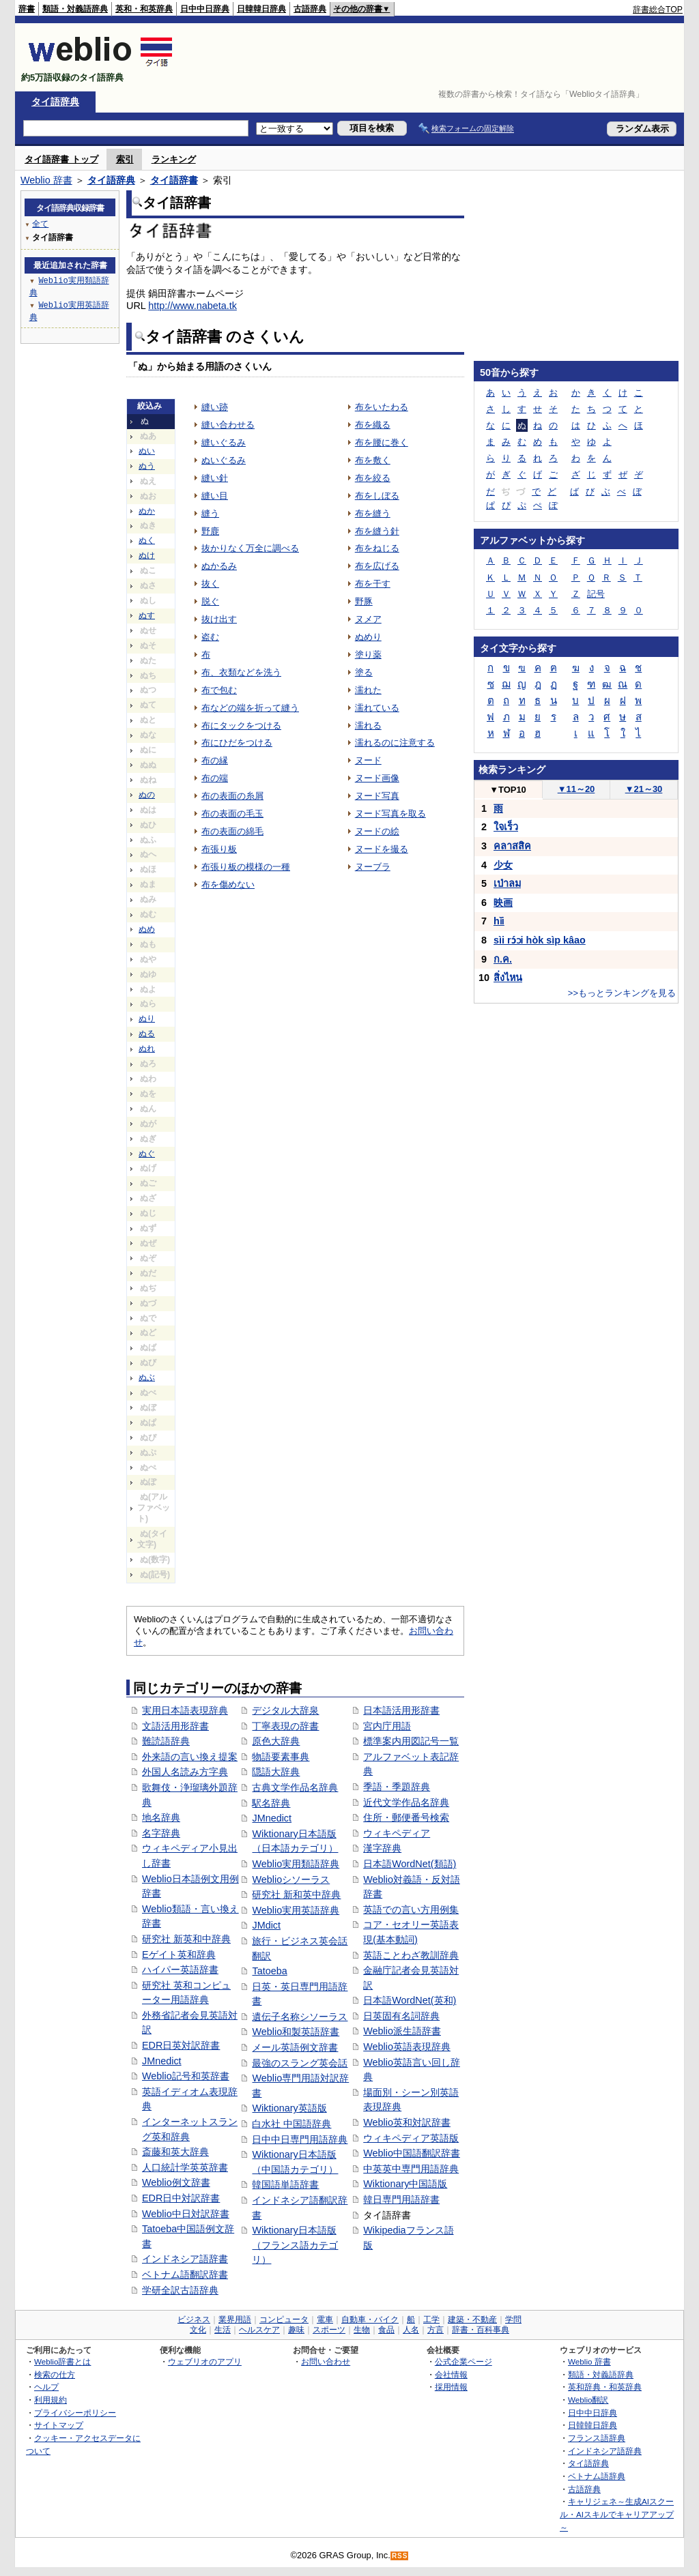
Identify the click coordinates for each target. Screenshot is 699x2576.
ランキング (174, 159)
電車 (325, 2319)
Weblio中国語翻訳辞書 (411, 2153)
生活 (222, 2330)
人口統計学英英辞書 (185, 2167)
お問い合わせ (325, 2361)
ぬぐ (147, 1153)
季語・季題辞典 (396, 1786)
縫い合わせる (228, 425)
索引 (125, 159)
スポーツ (329, 2330)
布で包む (219, 690)
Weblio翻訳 (588, 2399)
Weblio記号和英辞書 (185, 2075)
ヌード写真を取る (390, 813)
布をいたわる (381, 407)
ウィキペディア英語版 (411, 2138)
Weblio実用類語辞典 (295, 1863)
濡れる (368, 725)
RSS (400, 2556)
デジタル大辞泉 (285, 1710)
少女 (503, 865)
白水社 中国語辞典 (291, 2123)
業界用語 (234, 2319)
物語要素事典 (280, 1756)
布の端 (214, 778)
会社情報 (451, 2374)
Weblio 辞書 (46, 180)
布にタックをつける (241, 725)
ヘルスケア (259, 2330)
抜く (210, 584)
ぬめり (368, 637)
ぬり (147, 1018)
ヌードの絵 (377, 831)
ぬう (147, 466)
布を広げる (377, 566)
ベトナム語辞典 (596, 2476)
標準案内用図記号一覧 (411, 1741)
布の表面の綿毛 (232, 831)
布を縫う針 (377, 531)
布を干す (372, 584)
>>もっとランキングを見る (622, 993)
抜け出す (219, 619)
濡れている (377, 708)
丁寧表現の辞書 (285, 1726)
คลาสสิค (512, 845)
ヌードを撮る (381, 849)
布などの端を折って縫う (250, 708)
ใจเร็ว (506, 826)
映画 (503, 902)
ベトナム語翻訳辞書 (185, 2274)
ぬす (147, 615)
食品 (386, 2330)
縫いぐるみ (223, 442)
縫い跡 (214, 407)
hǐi (499, 921)
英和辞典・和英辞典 (605, 2386)
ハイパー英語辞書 (180, 1969)
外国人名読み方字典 (185, 1771)
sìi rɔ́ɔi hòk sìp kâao (540, 940)
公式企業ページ (463, 2361)
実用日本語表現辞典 (185, 1710)
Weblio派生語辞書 (402, 2030)
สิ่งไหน (508, 977)
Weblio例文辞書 (176, 2182)
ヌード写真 (377, 796)
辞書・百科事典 (480, 2330)
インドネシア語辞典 (605, 2450)
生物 (362, 2330)
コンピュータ (284, 2319)
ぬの (147, 795)
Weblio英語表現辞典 (407, 2046)
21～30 (644, 789)
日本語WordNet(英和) (409, 2000)
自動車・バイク (370, 2319)
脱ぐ (210, 601)
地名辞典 (161, 1817)
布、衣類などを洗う (241, 672)
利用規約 (50, 2399)
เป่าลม (507, 883)
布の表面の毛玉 (232, 813)
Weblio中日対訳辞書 (185, 2213)
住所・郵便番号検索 (406, 1817)
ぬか (147, 511)
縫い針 (214, 478)
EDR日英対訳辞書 (181, 2045)
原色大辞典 (276, 1741)
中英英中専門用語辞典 (411, 2168)
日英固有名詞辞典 (401, 2015)
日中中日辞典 (204, 9)
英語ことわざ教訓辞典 (411, 1955)
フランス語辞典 (596, 2437)
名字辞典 (161, 1833)
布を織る (372, 425)
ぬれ (147, 1048)
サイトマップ (58, 2424)
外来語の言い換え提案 (190, 1756)
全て (40, 223)
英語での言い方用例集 (411, 1909)
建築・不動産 (472, 2319)
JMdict (266, 1925)
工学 (431, 2319)
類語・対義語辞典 (75, 9)
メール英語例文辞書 (295, 2047)
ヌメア (368, 619)
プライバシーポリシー (75, 2412)
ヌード (368, 760)
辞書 (26, 9)
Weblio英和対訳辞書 (407, 2122)
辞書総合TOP (658, 9)
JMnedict (162, 2060)
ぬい (147, 451)
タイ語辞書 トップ (61, 159)
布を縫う (372, 513)
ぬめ (147, 929)
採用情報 (451, 2386)
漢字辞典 (382, 1848)
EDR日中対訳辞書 (181, 2198)
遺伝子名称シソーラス (299, 2016)
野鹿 (210, 531)
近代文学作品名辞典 (406, 1802)
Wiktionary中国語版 (405, 2183)
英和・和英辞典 (144, 9)
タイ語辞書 (174, 180)
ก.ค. (503, 959)
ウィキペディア (396, 1833)
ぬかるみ (219, 566)
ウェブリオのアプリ (205, 2361)
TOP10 (507, 790)
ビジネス (193, 2319)
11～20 (576, 789)
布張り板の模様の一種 (245, 867)
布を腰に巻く (381, 442)
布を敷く (372, 460)
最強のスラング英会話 (299, 2063)
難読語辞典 (166, 1741)
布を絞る (372, 478)
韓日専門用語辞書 (401, 2199)
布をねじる (377, 548)
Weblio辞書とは (62, 2361)
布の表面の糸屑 (232, 796)
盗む (210, 637)
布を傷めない (228, 884)
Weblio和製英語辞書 (295, 2031)
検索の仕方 (54, 2374)
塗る (364, 672)
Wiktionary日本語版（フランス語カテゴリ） (295, 2245)
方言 (435, 2330)
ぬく (147, 540)
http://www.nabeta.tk (192, 305)
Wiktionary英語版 (289, 2108)
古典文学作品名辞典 (295, 1787)
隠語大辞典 (276, 1771)
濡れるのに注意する (395, 742)
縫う (210, 513)
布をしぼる (377, 496)
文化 (198, 2330)
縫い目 (214, 496)
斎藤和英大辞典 (175, 2151)
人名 (411, 2330)
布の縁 (214, 760)
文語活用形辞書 (175, 1726)
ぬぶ (147, 1377)
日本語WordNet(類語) (409, 1863)
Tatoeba (269, 1970)
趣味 (296, 2330)
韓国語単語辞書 (285, 2184)
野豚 (364, 601)
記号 (596, 594)
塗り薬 (368, 654)
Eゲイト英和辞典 (179, 1954)
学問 (513, 2319)
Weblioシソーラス (291, 1879)
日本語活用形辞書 (401, 1710)
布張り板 (219, 849)
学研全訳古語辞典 (180, 2290)
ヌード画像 (377, 778)
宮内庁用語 (387, 1726)
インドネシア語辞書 (185, 2258)
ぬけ (147, 555)
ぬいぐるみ (223, 460)
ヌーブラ (372, 867)
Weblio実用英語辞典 (295, 1910)
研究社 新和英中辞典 (296, 1894)
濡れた (368, 690)
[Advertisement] (434, 57)
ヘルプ (46, 2386)
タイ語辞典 (55, 101)
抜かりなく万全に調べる (250, 548)
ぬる (147, 1033)
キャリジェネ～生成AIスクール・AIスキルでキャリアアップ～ (617, 2514)
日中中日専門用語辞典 (299, 2139)
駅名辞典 (271, 1803)
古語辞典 (310, 9)
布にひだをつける (236, 742)
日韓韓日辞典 (261, 9)
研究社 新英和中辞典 (186, 1938)
